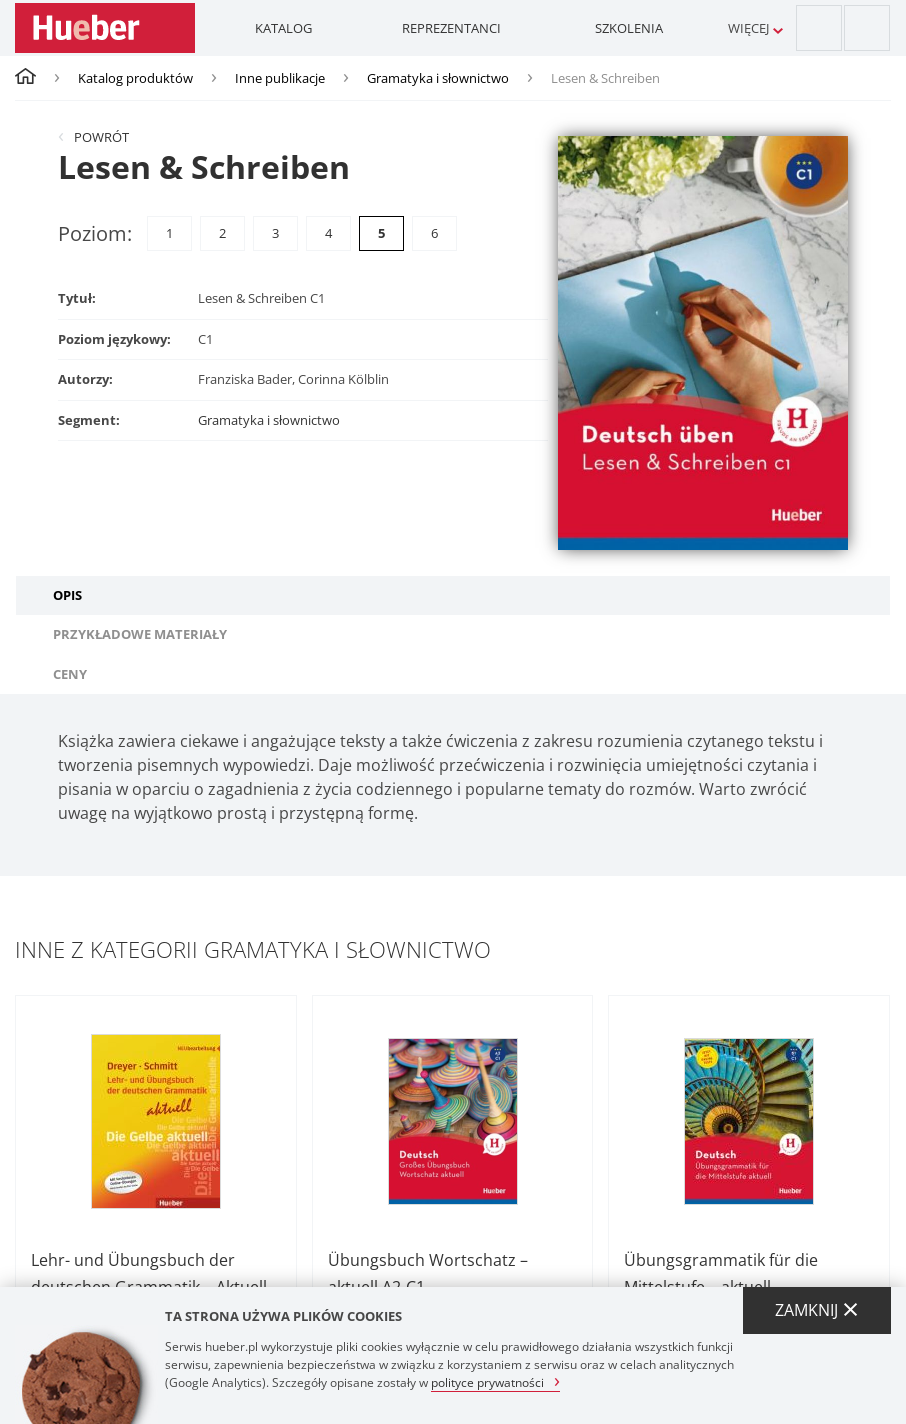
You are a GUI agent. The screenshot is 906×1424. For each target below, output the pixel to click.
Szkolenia (629, 28)
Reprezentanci (451, 28)
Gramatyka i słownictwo (438, 78)
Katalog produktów (135, 78)
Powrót (101, 137)
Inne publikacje (280, 78)
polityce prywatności (487, 1381)
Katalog (283, 28)
